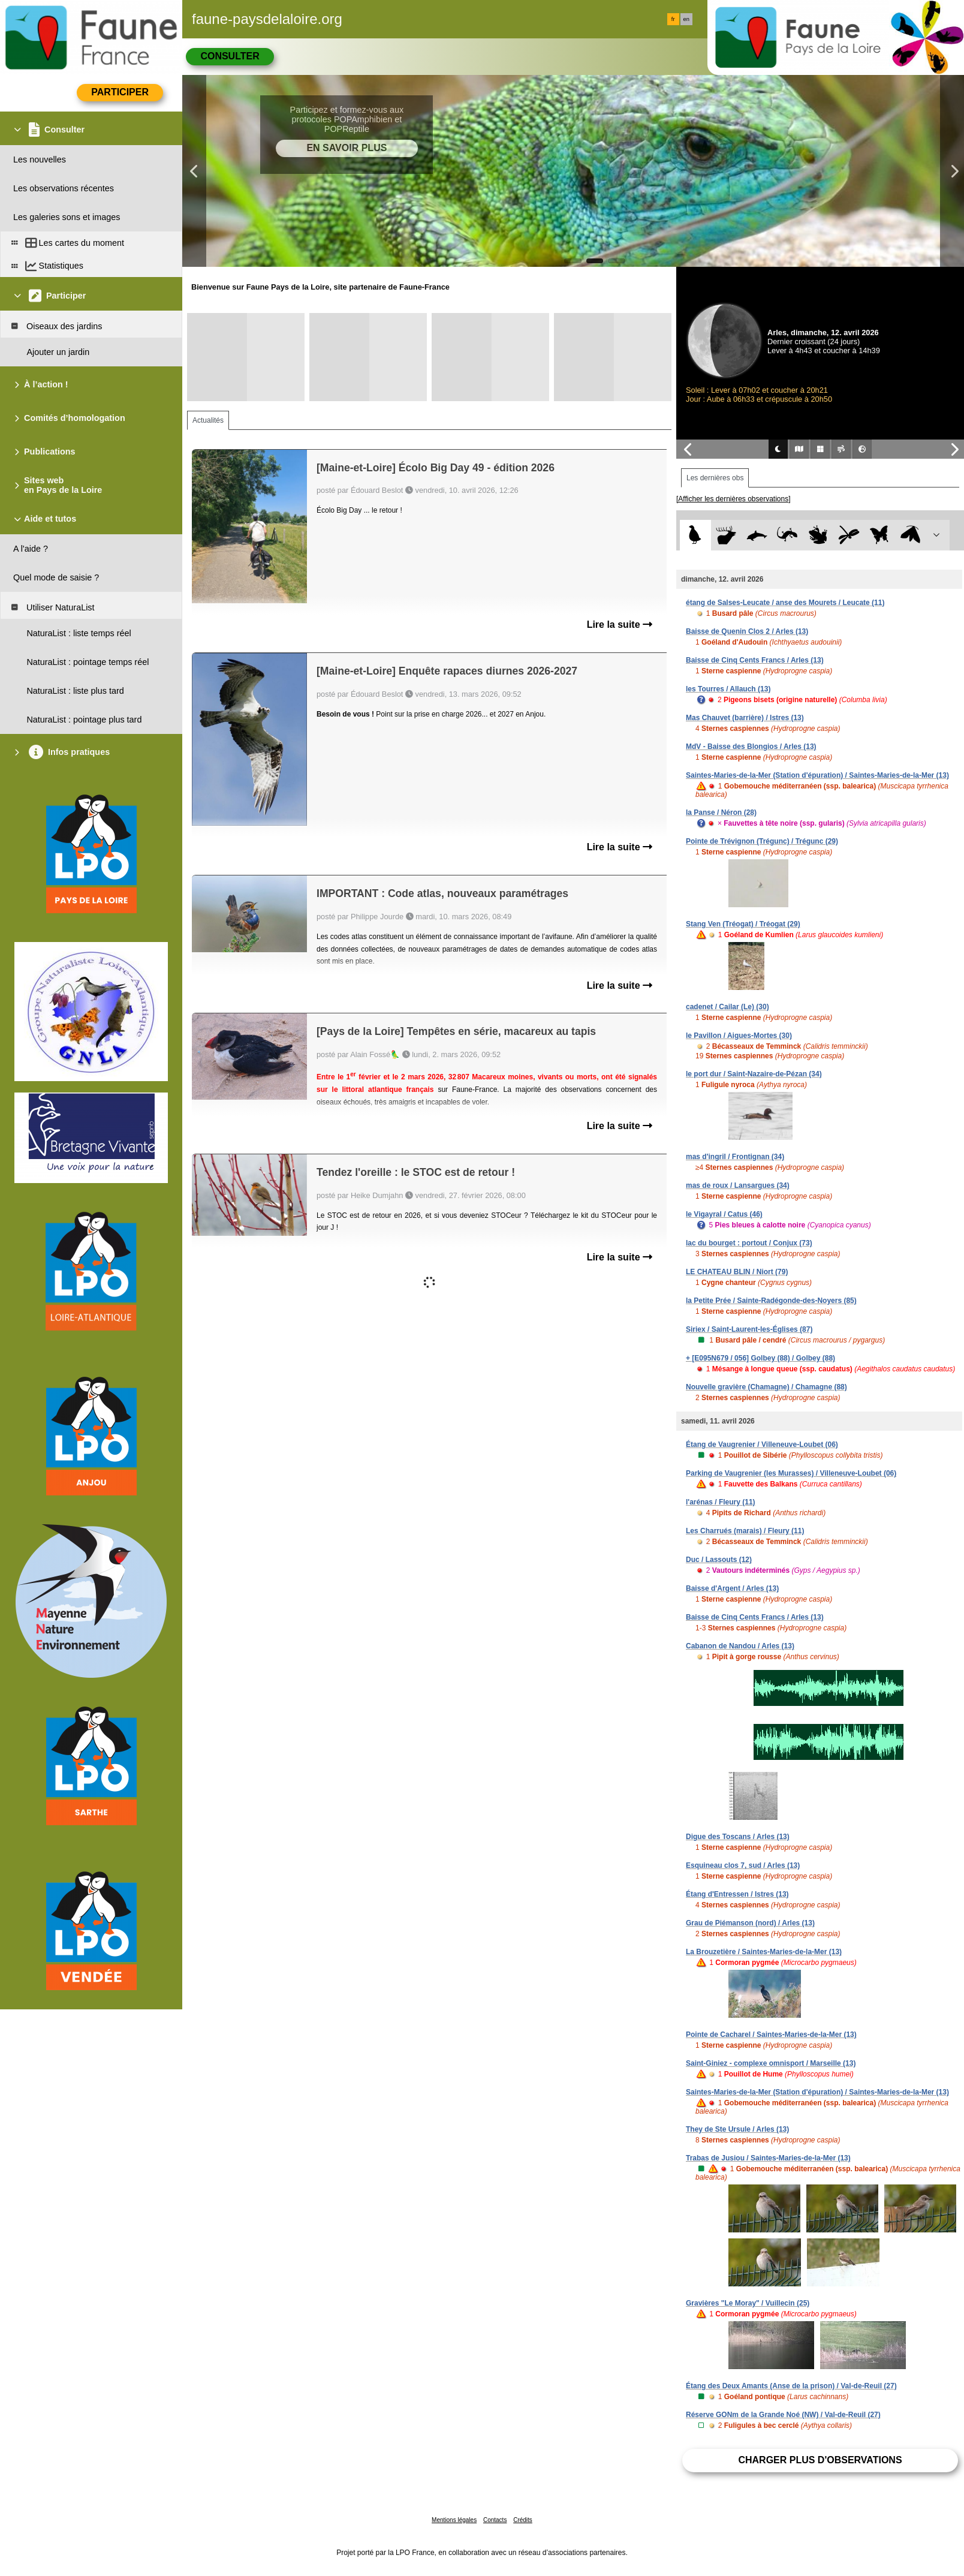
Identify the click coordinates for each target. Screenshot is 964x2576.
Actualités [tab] (208, 420)
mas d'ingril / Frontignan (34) (735, 1156)
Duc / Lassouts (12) (719, 1559)
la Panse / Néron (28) (721, 812)
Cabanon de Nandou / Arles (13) (740, 1646)
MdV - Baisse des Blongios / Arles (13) (751, 746)
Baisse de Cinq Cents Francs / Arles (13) (755, 660)
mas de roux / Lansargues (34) (738, 1185)
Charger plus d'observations (820, 2460)
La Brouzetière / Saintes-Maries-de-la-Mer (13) (764, 1952)
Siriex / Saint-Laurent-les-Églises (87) (749, 1329)
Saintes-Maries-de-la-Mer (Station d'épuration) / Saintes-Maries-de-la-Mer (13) (817, 775)
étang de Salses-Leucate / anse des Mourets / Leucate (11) (785, 602)
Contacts (495, 2520)
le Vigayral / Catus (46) (724, 1214)
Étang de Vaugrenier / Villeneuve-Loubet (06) (762, 1444)
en (686, 19)
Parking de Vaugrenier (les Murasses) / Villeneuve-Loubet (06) (791, 1473)
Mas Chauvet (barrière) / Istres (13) (745, 718)
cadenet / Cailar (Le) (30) (727, 1007)
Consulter (229, 56)
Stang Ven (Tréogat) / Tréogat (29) (743, 924)
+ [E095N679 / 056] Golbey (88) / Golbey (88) (760, 1358)
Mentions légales (454, 2520)
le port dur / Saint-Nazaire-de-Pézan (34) (754, 1074)
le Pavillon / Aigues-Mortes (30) (739, 1035)
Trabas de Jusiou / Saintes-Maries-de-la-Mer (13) (768, 2158)
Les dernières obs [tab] (714, 478)
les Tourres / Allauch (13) (728, 689)
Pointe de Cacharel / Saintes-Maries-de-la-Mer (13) (771, 2034)
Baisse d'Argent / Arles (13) (732, 1588)
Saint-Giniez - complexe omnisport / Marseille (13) (770, 2063)
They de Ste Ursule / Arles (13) (737, 2129)
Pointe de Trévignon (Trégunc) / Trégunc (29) (762, 841)
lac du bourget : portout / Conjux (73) (749, 1243)
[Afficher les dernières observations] (733, 499)
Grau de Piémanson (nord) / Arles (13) (750, 1923)
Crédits (522, 2520)
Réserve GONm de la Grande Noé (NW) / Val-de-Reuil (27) (783, 2415)
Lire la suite (619, 624)
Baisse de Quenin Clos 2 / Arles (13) (747, 631)
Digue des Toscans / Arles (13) (738, 1836)
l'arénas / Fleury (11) (720, 1502)
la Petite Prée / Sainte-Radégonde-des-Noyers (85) (771, 1300)
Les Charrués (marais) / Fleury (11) (745, 1531)
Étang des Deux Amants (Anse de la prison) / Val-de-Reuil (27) (791, 2386)
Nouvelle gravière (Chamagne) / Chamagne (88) (766, 1387)
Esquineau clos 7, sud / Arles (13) (743, 1865)
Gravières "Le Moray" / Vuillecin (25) (747, 2303)
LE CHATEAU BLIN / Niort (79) (737, 1272)
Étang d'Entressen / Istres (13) (737, 1894)
